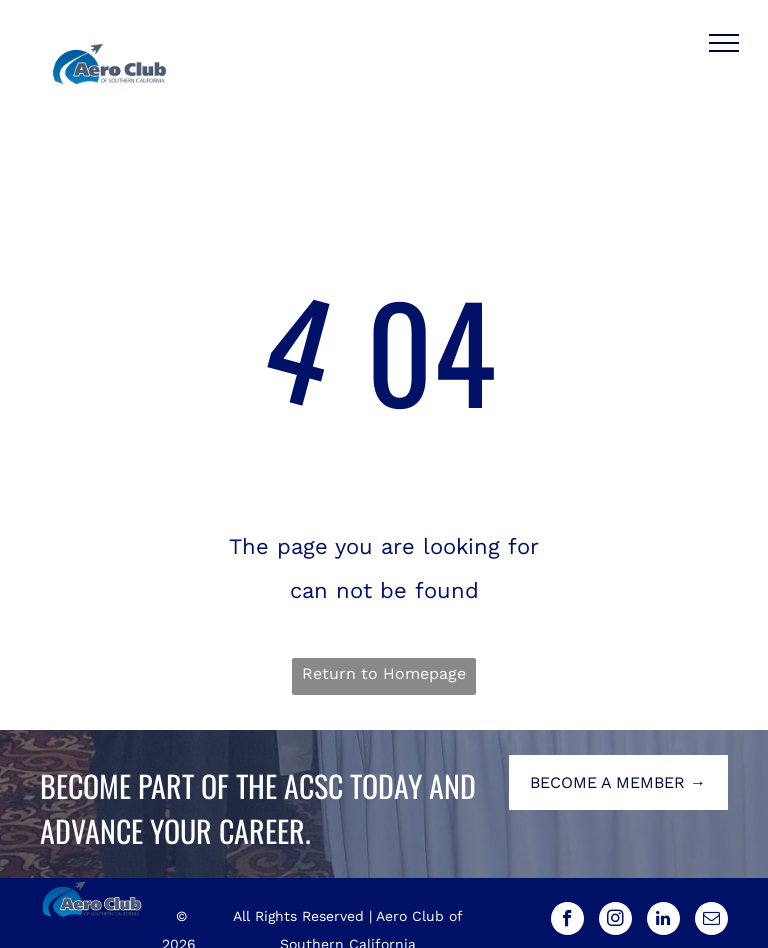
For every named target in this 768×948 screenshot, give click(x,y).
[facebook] (567, 921)
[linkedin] (663, 921)
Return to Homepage (384, 673)
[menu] (724, 43)
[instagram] (615, 921)
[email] (711, 921)
